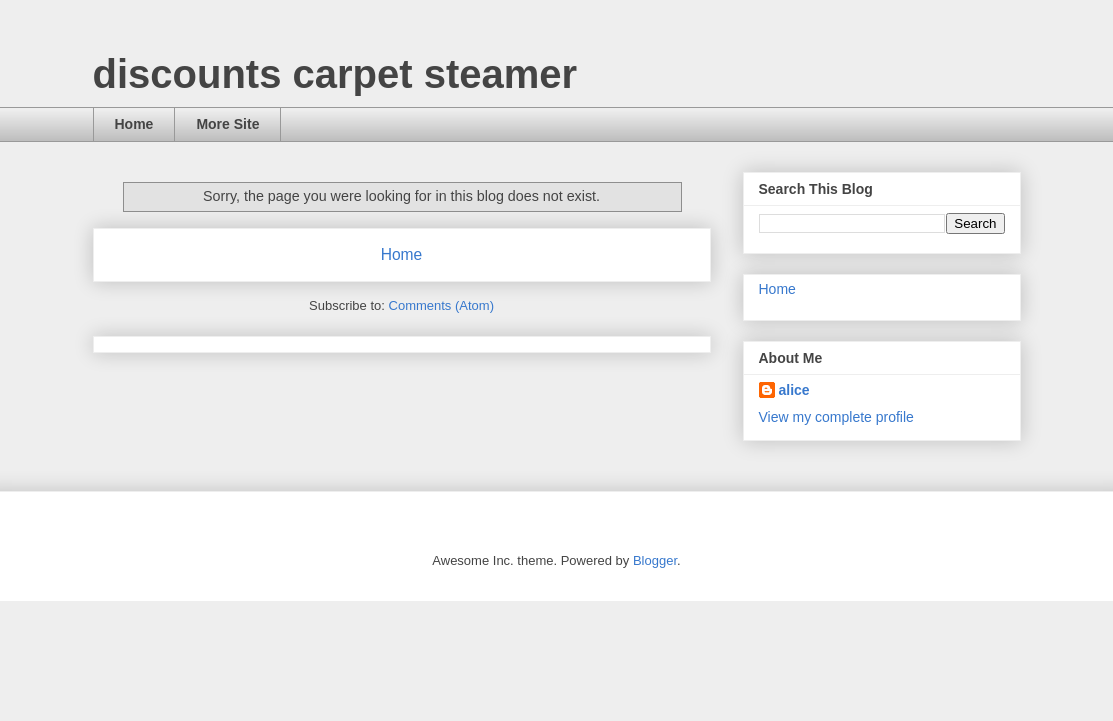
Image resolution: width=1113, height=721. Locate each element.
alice (794, 390)
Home (134, 124)
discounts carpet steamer (335, 74)
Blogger (655, 560)
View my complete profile (836, 417)
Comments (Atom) (441, 305)
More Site (227, 124)
